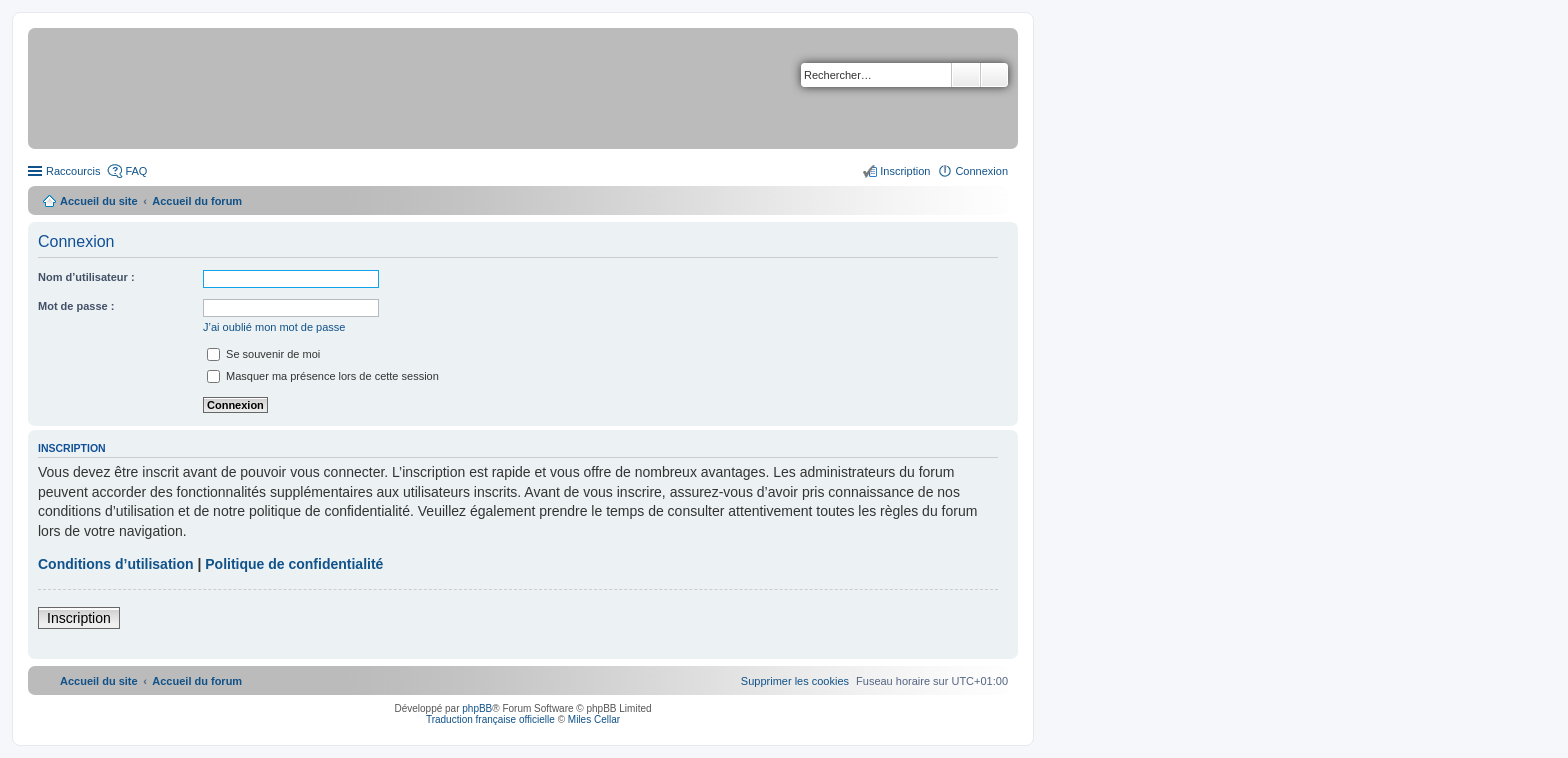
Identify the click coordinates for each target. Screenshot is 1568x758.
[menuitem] (795, 681)
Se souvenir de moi (263, 354)
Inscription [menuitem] (905, 171)
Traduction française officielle (490, 719)
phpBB (477, 708)
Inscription (79, 618)
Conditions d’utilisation (116, 564)
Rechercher (966, 75)
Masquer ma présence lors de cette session (323, 376)
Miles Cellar (594, 719)
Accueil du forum (197, 201)
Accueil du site (99, 201)
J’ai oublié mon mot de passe (274, 327)
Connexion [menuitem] (981, 171)
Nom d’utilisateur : (86, 277)
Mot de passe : (76, 306)
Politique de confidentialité (294, 564)
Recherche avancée (994, 75)
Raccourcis (73, 171)
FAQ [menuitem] (136, 171)
